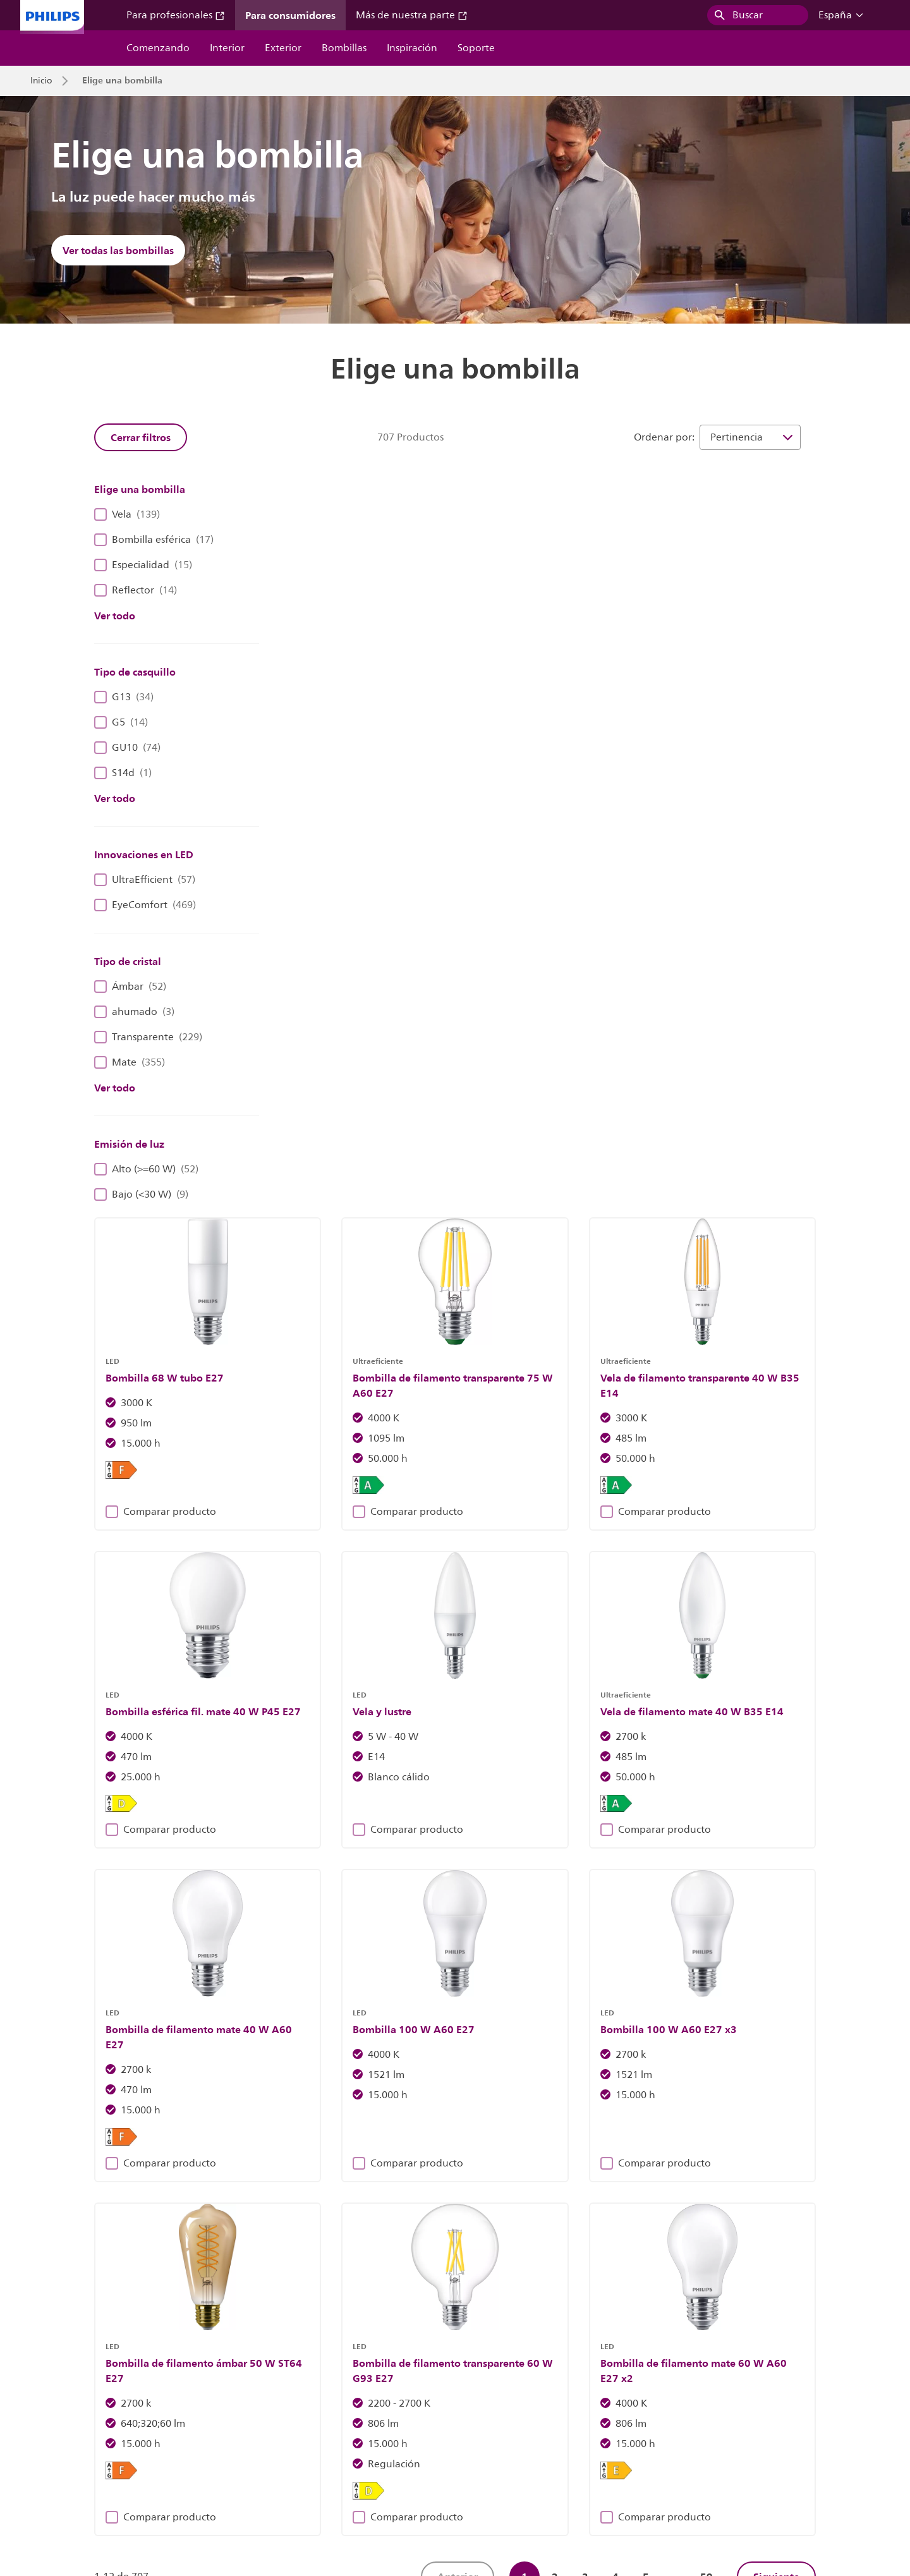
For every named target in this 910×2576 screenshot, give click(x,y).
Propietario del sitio (327, 2475)
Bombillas (344, 48)
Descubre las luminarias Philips (253, 2235)
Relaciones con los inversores (87, 2475)
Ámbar (130, 986)
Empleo (181, 2475)
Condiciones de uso (729, 2475)
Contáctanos (242, 2475)
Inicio (41, 81)
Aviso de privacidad (513, 2475)
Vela (127, 514)
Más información (656, 2235)
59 (706, 1717)
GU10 (127, 747)
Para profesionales (175, 15)
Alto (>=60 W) (146, 1169)
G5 (121, 722)
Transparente (148, 1037)
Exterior (283, 48)
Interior (227, 48)
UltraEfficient (144, 879)
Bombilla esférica (154, 539)
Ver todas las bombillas (118, 250)
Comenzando (158, 48)
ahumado (134, 1011)
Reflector (135, 590)
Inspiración (412, 48)
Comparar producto (346, 741)
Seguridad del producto (622, 2475)
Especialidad (143, 565)
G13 (124, 697)
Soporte (476, 48)
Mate (129, 1062)
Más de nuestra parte (412, 15)
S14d (123, 773)
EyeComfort (145, 905)
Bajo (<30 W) (141, 1194)
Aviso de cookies (420, 2475)
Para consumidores (290, 15)
